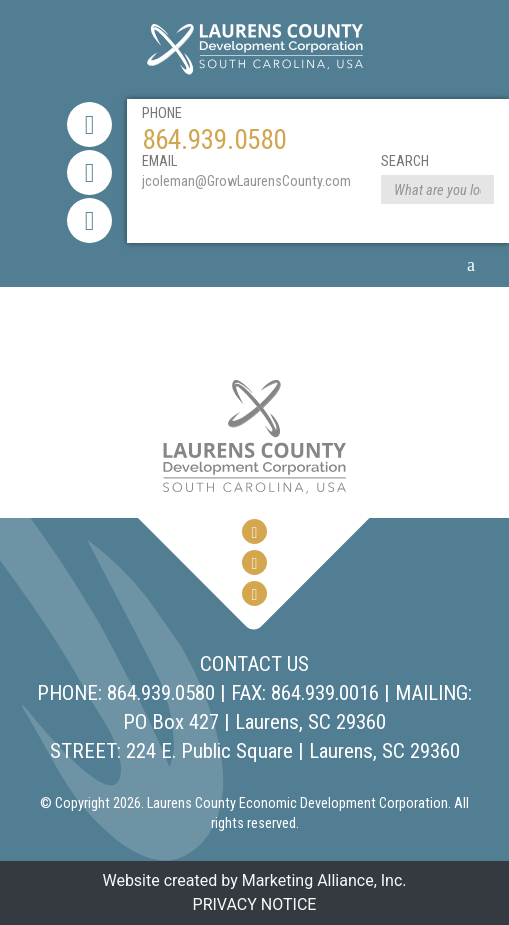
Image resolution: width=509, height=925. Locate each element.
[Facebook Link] (89, 124)
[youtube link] (89, 220)
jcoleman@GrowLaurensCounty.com (246, 181)
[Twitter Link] (89, 172)
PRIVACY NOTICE (255, 904)
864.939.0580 (214, 140)
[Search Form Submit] (479, 189)
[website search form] (437, 190)
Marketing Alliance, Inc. (324, 880)
